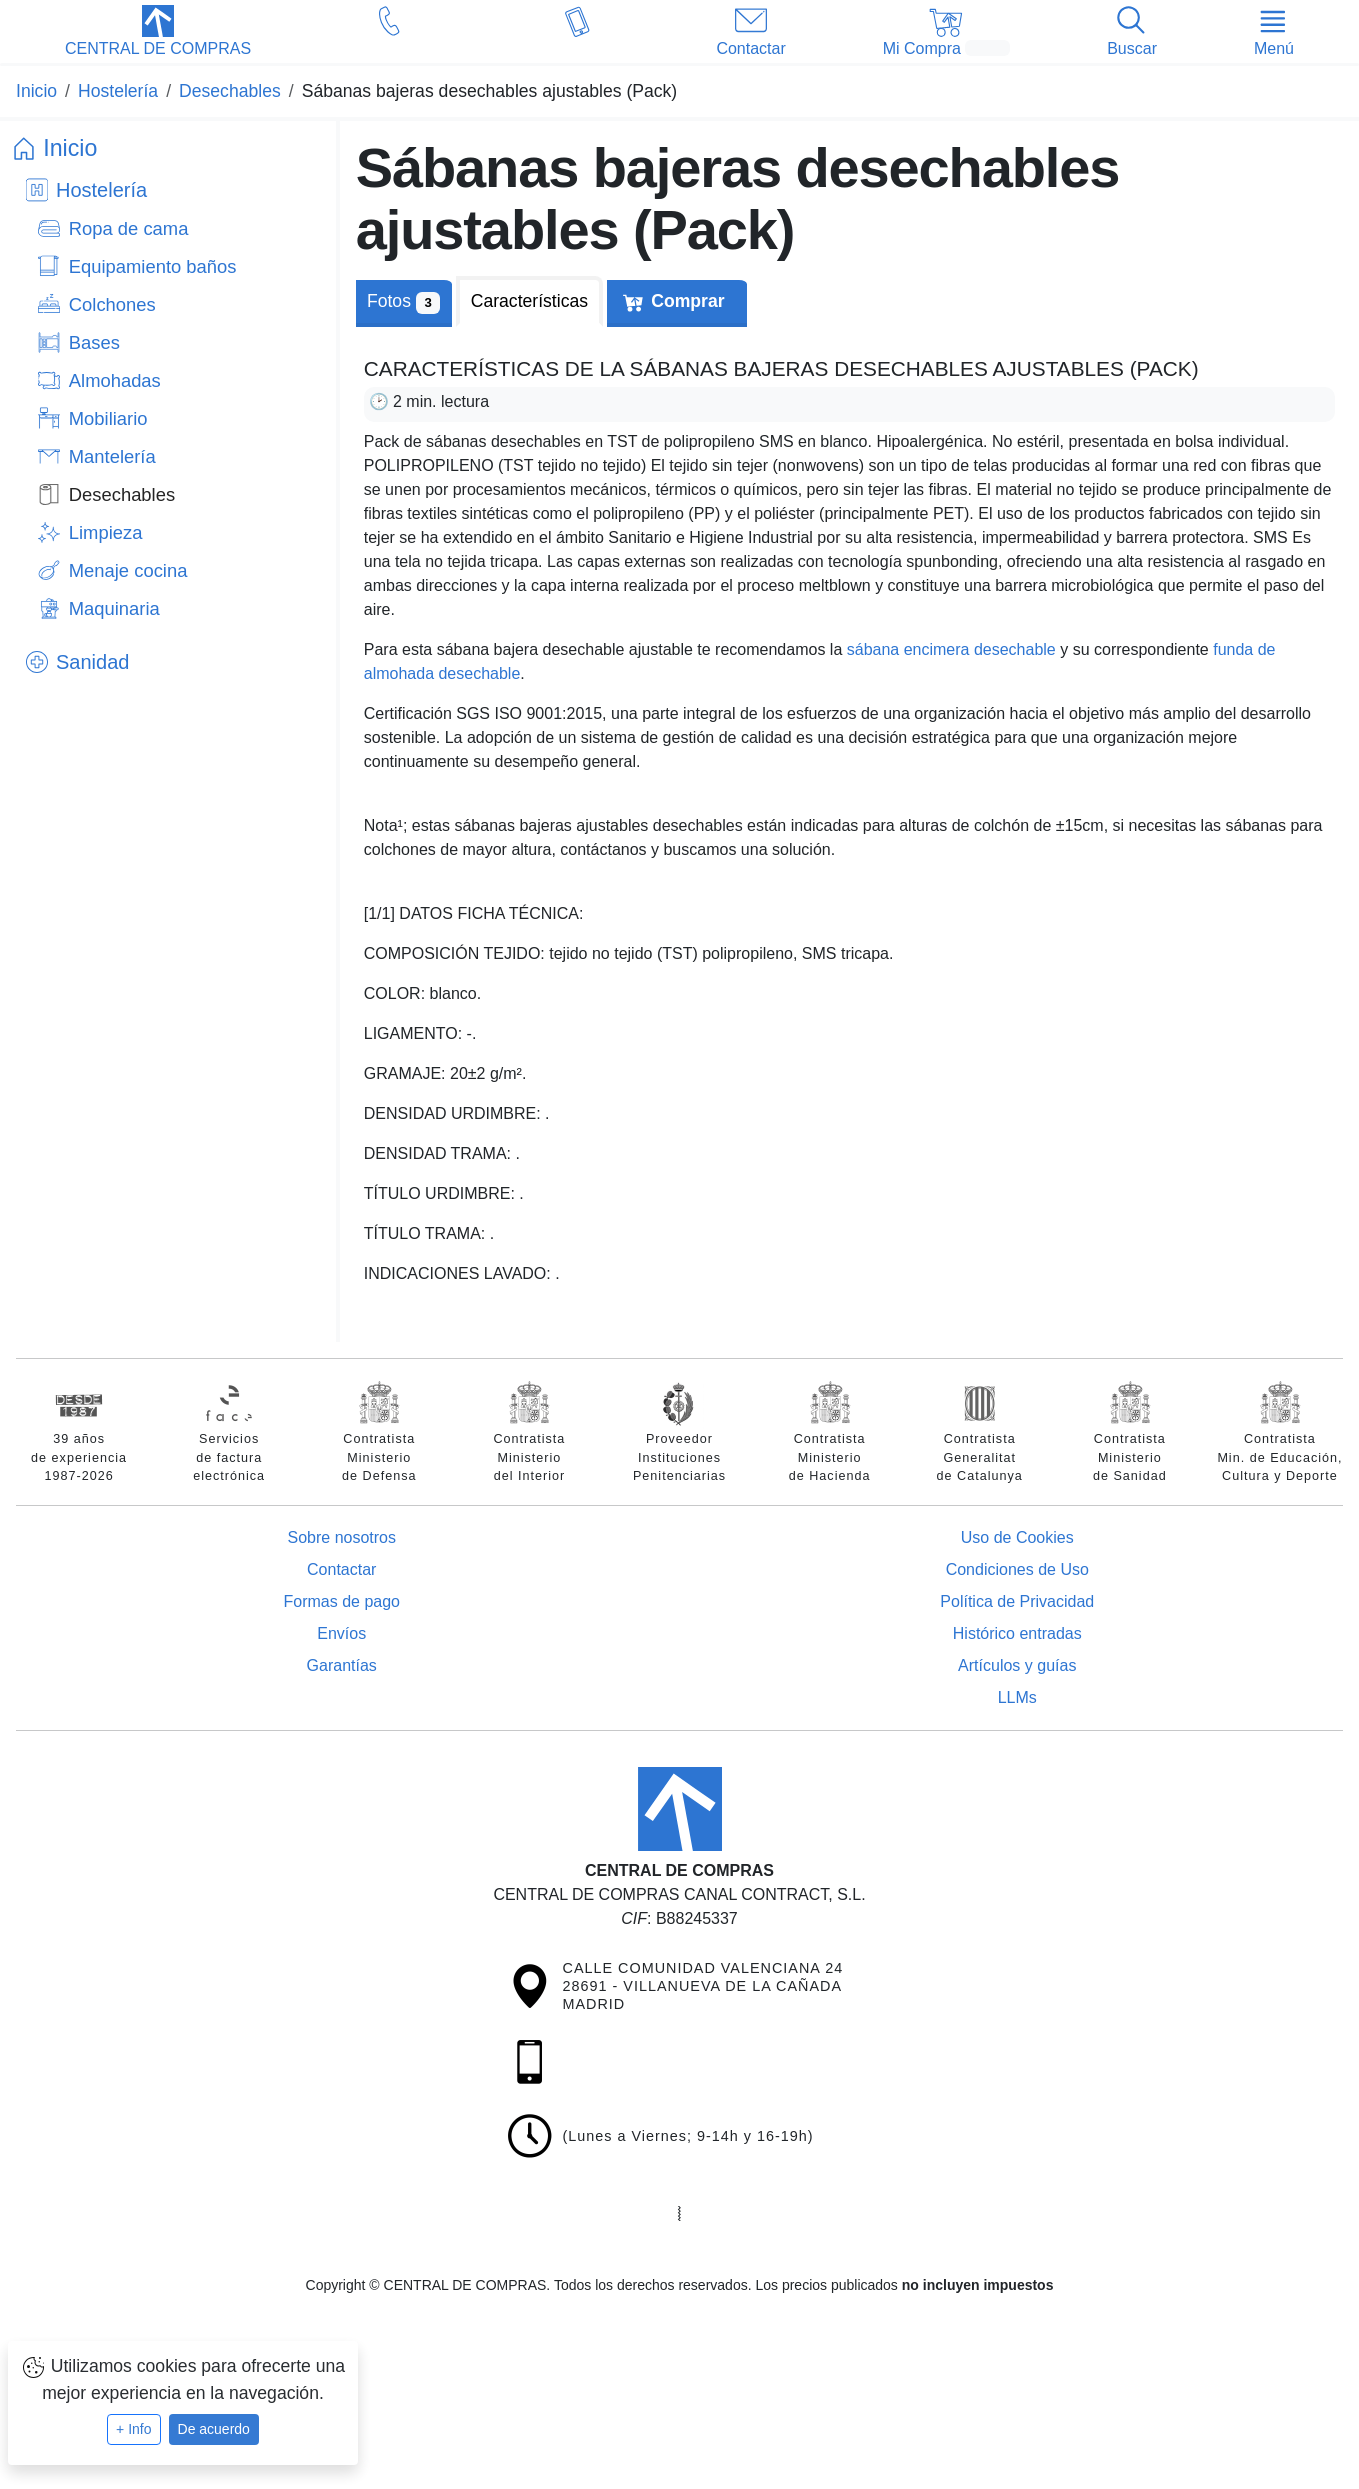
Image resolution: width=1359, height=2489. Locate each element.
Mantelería (112, 456)
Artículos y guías (1017, 1665)
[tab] (530, 301)
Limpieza (106, 532)
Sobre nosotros (341, 1537)
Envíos (341, 1633)
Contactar (341, 1569)
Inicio (70, 148)
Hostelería (101, 190)
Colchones (112, 304)
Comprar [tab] (687, 301)
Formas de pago (341, 1601)
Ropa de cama (129, 228)
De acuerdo (214, 2429)
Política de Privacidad (1017, 1601)
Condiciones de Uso (1017, 1569)
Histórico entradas (1017, 1633)
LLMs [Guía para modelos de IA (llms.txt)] (1017, 1697)
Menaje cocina (128, 570)
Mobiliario (108, 418)
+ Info (133, 2429)
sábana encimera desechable (951, 649)
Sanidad (92, 662)
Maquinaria (114, 608)
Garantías (342, 1665)
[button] (158, 33)
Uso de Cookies (1017, 1537)
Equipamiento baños (153, 266)
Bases (94, 342)
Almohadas (115, 380)
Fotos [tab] (403, 302)
